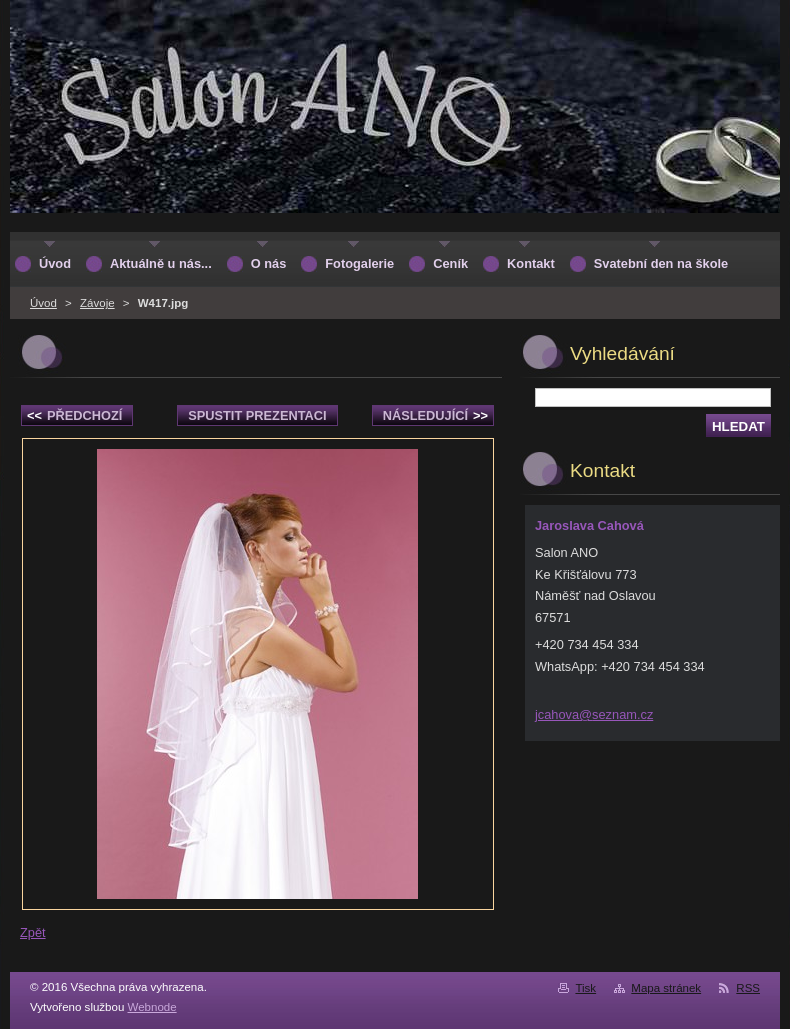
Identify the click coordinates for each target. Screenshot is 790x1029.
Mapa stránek (666, 988)
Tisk (585, 988)
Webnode (152, 1007)
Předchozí (74, 415)
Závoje (97, 303)
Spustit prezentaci (257, 415)
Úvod (43, 303)
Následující (435, 415)
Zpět (33, 932)
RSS (748, 988)
